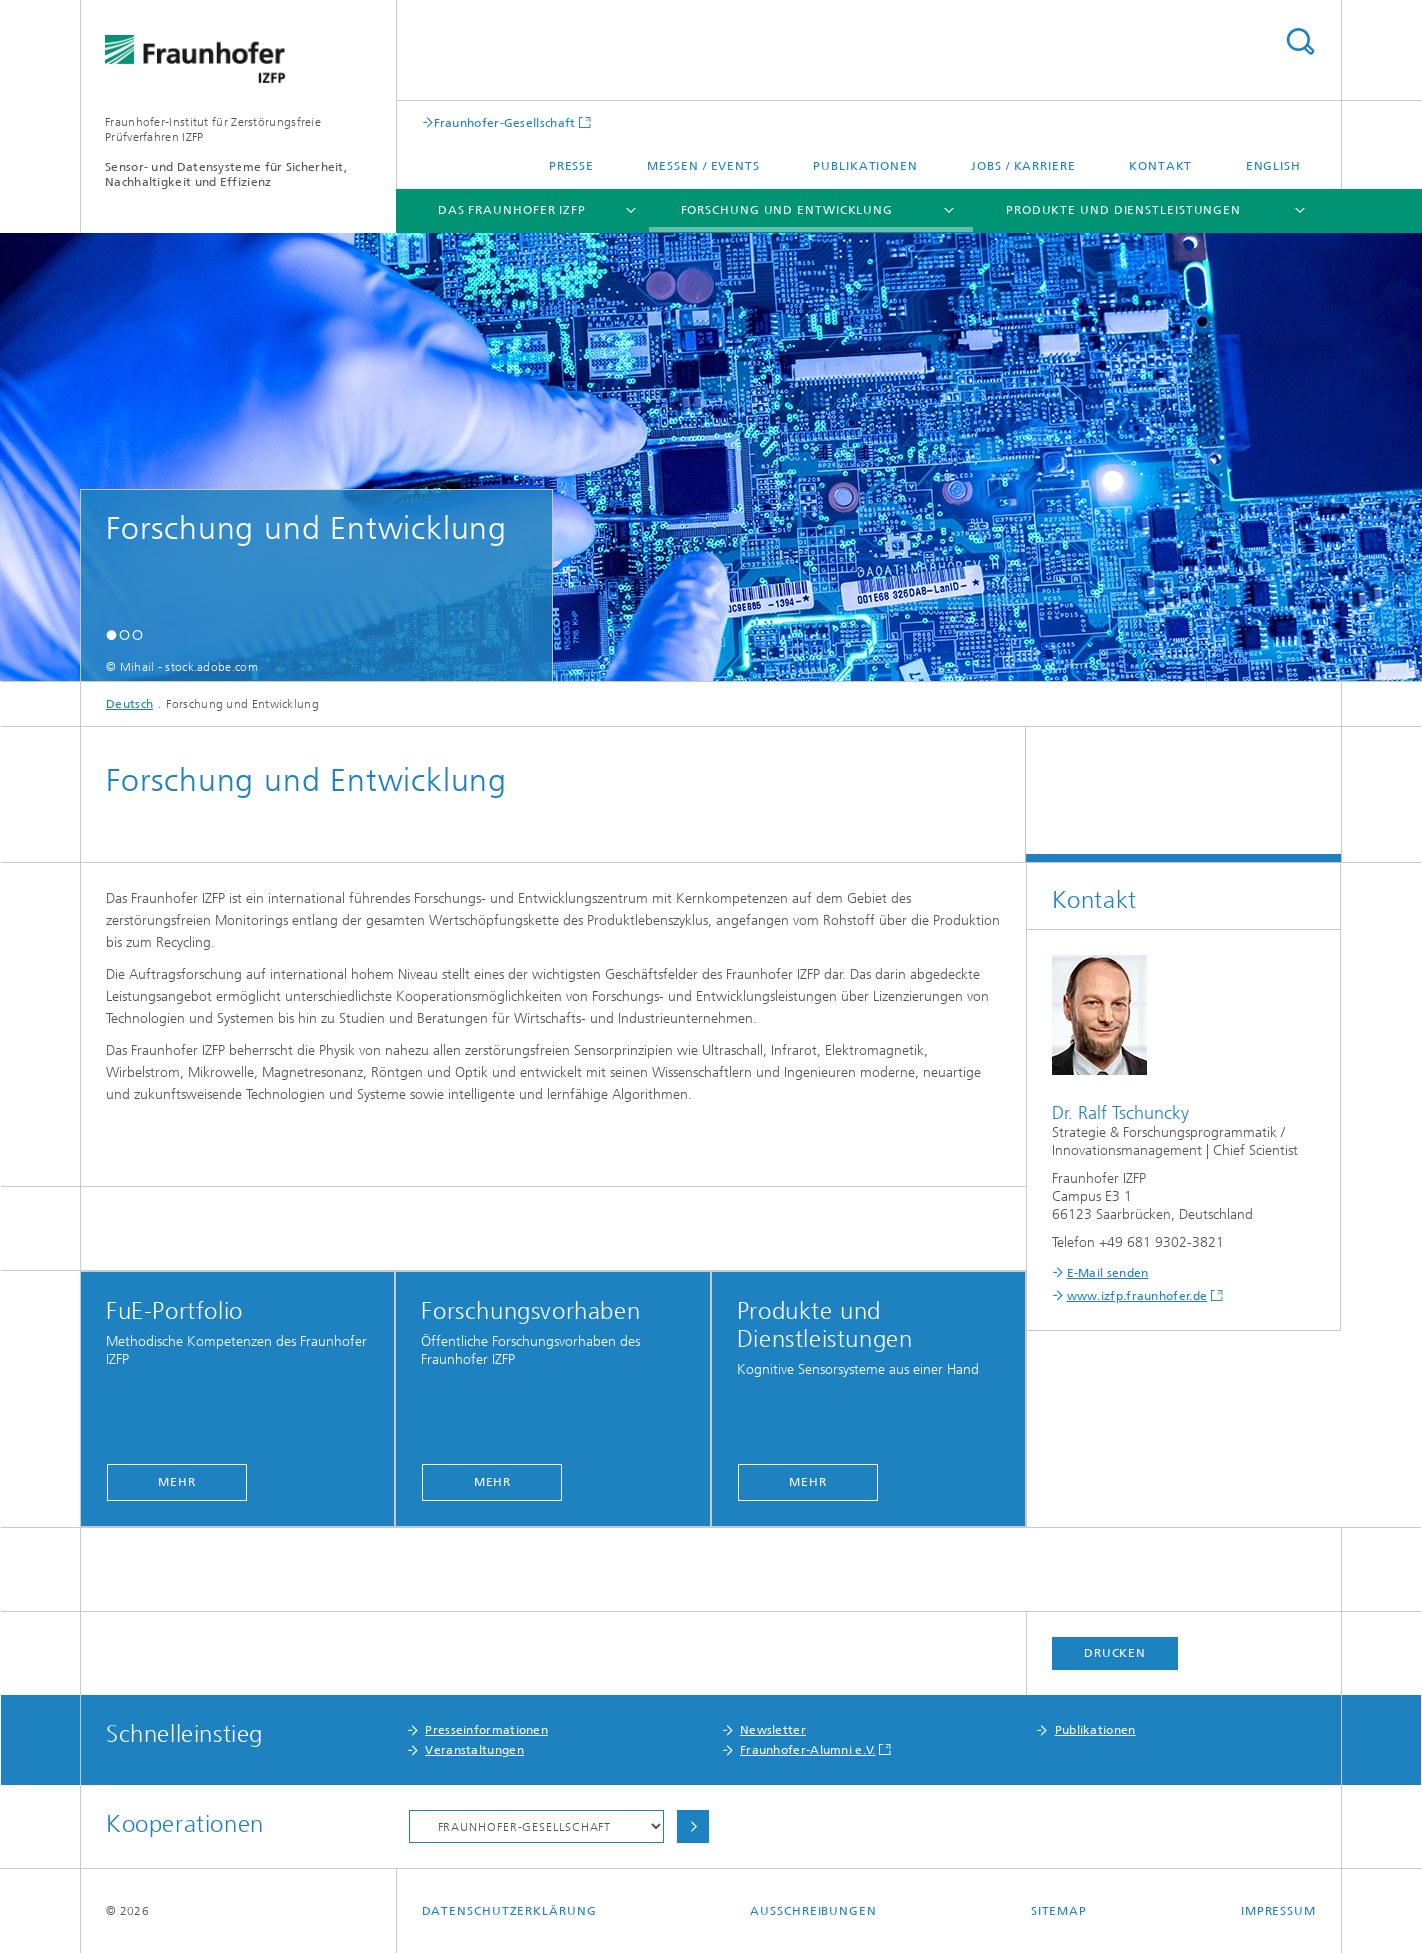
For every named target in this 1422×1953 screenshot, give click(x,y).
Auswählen (693, 1826)
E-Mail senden (1108, 1273)
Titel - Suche (1300, 41)
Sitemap (1059, 1911)
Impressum (1278, 1911)
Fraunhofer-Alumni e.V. (808, 1750)
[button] (111, 634)
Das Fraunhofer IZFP (512, 210)
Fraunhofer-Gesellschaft (505, 122)
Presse (571, 166)
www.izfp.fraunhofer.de (1137, 1296)
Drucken (1115, 1653)
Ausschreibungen (813, 1911)
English (1273, 166)
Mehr (177, 1482)
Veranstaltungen (474, 1750)
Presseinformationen (486, 1730)
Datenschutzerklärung (509, 1911)
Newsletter (773, 1730)
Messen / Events (703, 166)
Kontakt (1160, 166)
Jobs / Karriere (1023, 166)
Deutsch (129, 704)
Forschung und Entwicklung (787, 210)
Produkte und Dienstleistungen (1123, 210)
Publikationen (865, 166)
